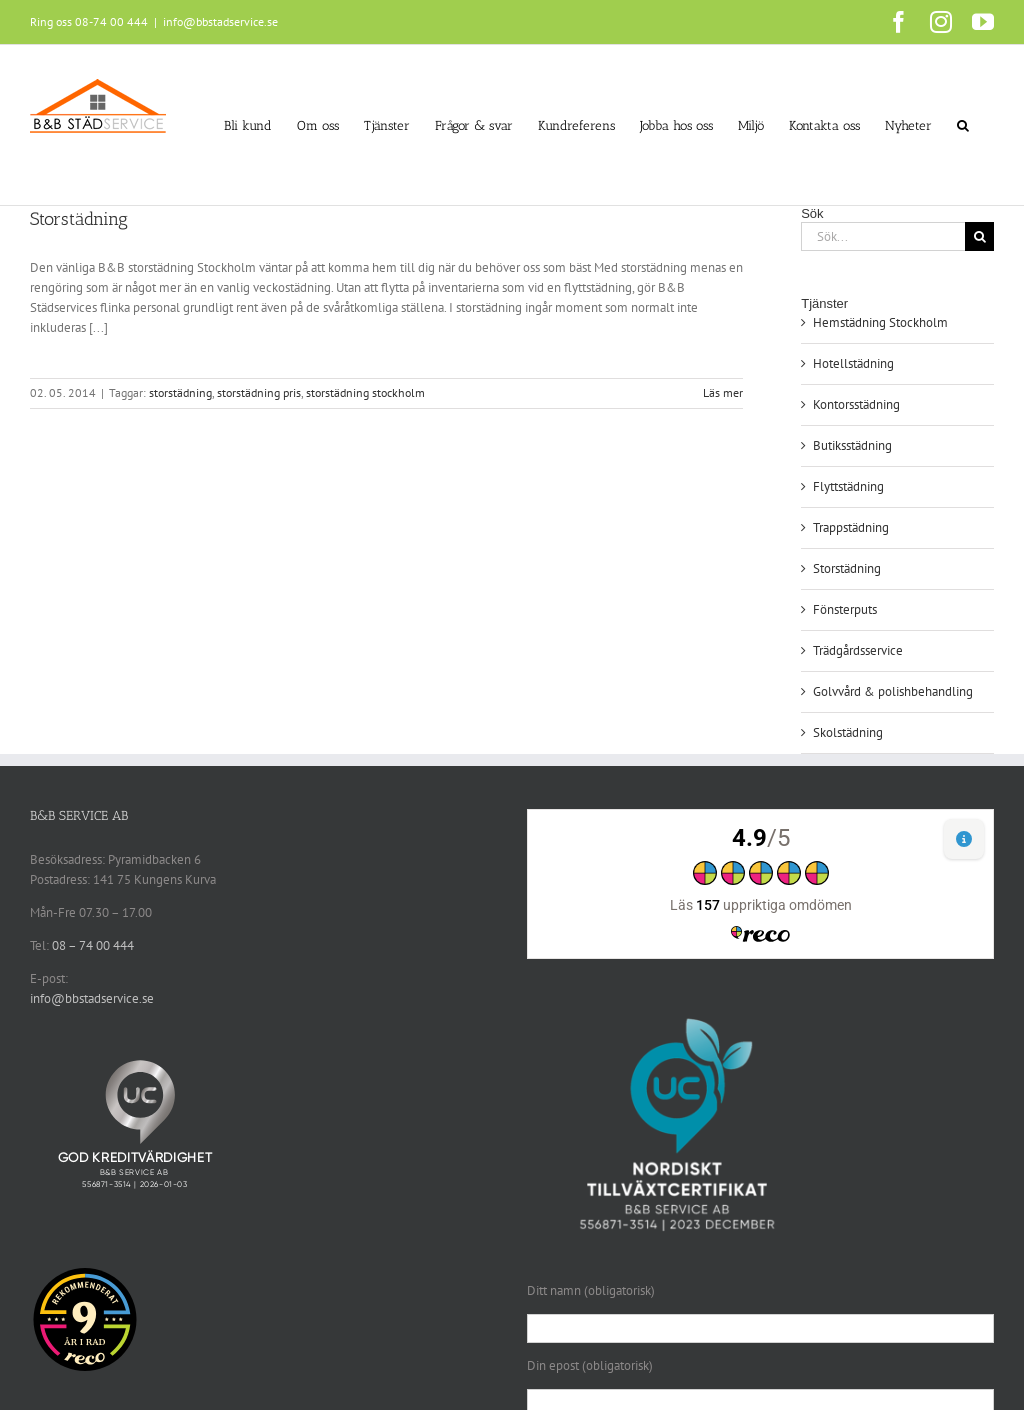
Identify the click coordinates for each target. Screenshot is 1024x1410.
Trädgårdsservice (858, 650)
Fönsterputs (845, 609)
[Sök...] (883, 236)
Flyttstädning (848, 486)
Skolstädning (848, 732)
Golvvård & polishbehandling (893, 691)
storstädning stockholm (365, 392)
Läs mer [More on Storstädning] (723, 392)
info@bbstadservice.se (220, 21)
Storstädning (79, 219)
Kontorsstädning (856, 404)
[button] (963, 125)
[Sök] (979, 236)
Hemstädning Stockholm (880, 322)
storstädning (180, 392)
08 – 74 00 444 (93, 945)
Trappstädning (851, 527)
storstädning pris (259, 392)
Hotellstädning (853, 363)
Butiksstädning (852, 445)
